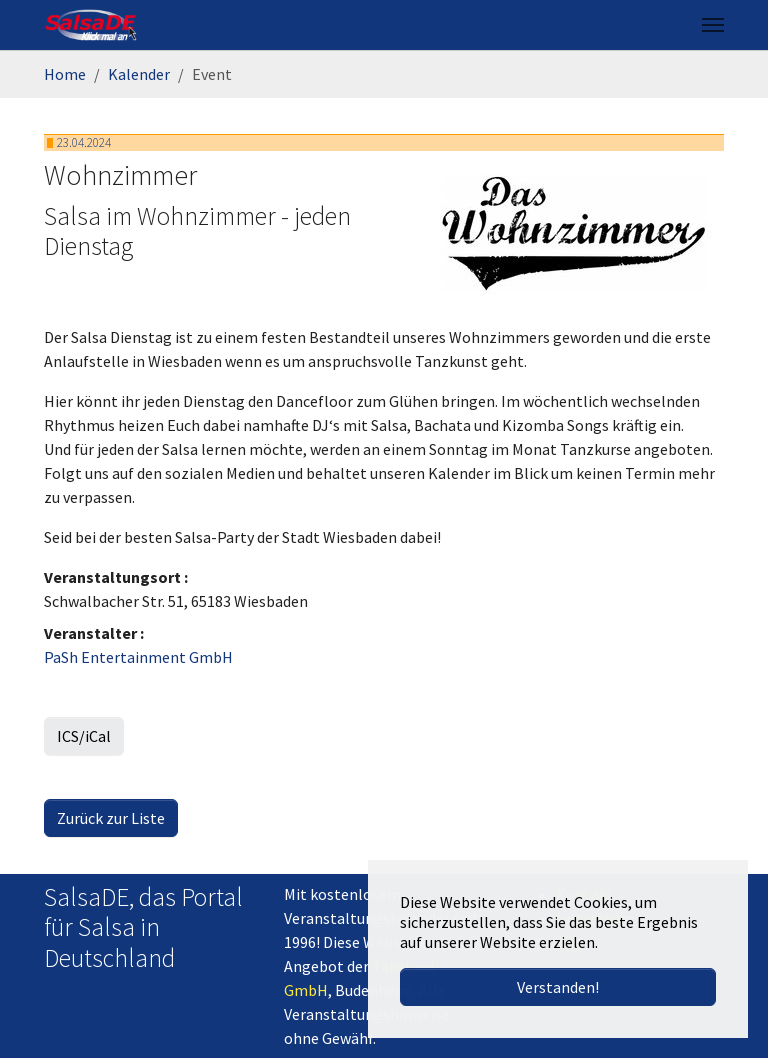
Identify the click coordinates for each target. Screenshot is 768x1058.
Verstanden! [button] (558, 987)
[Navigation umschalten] (713, 25)
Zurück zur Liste (111, 818)
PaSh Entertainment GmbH (138, 657)
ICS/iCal (84, 736)
